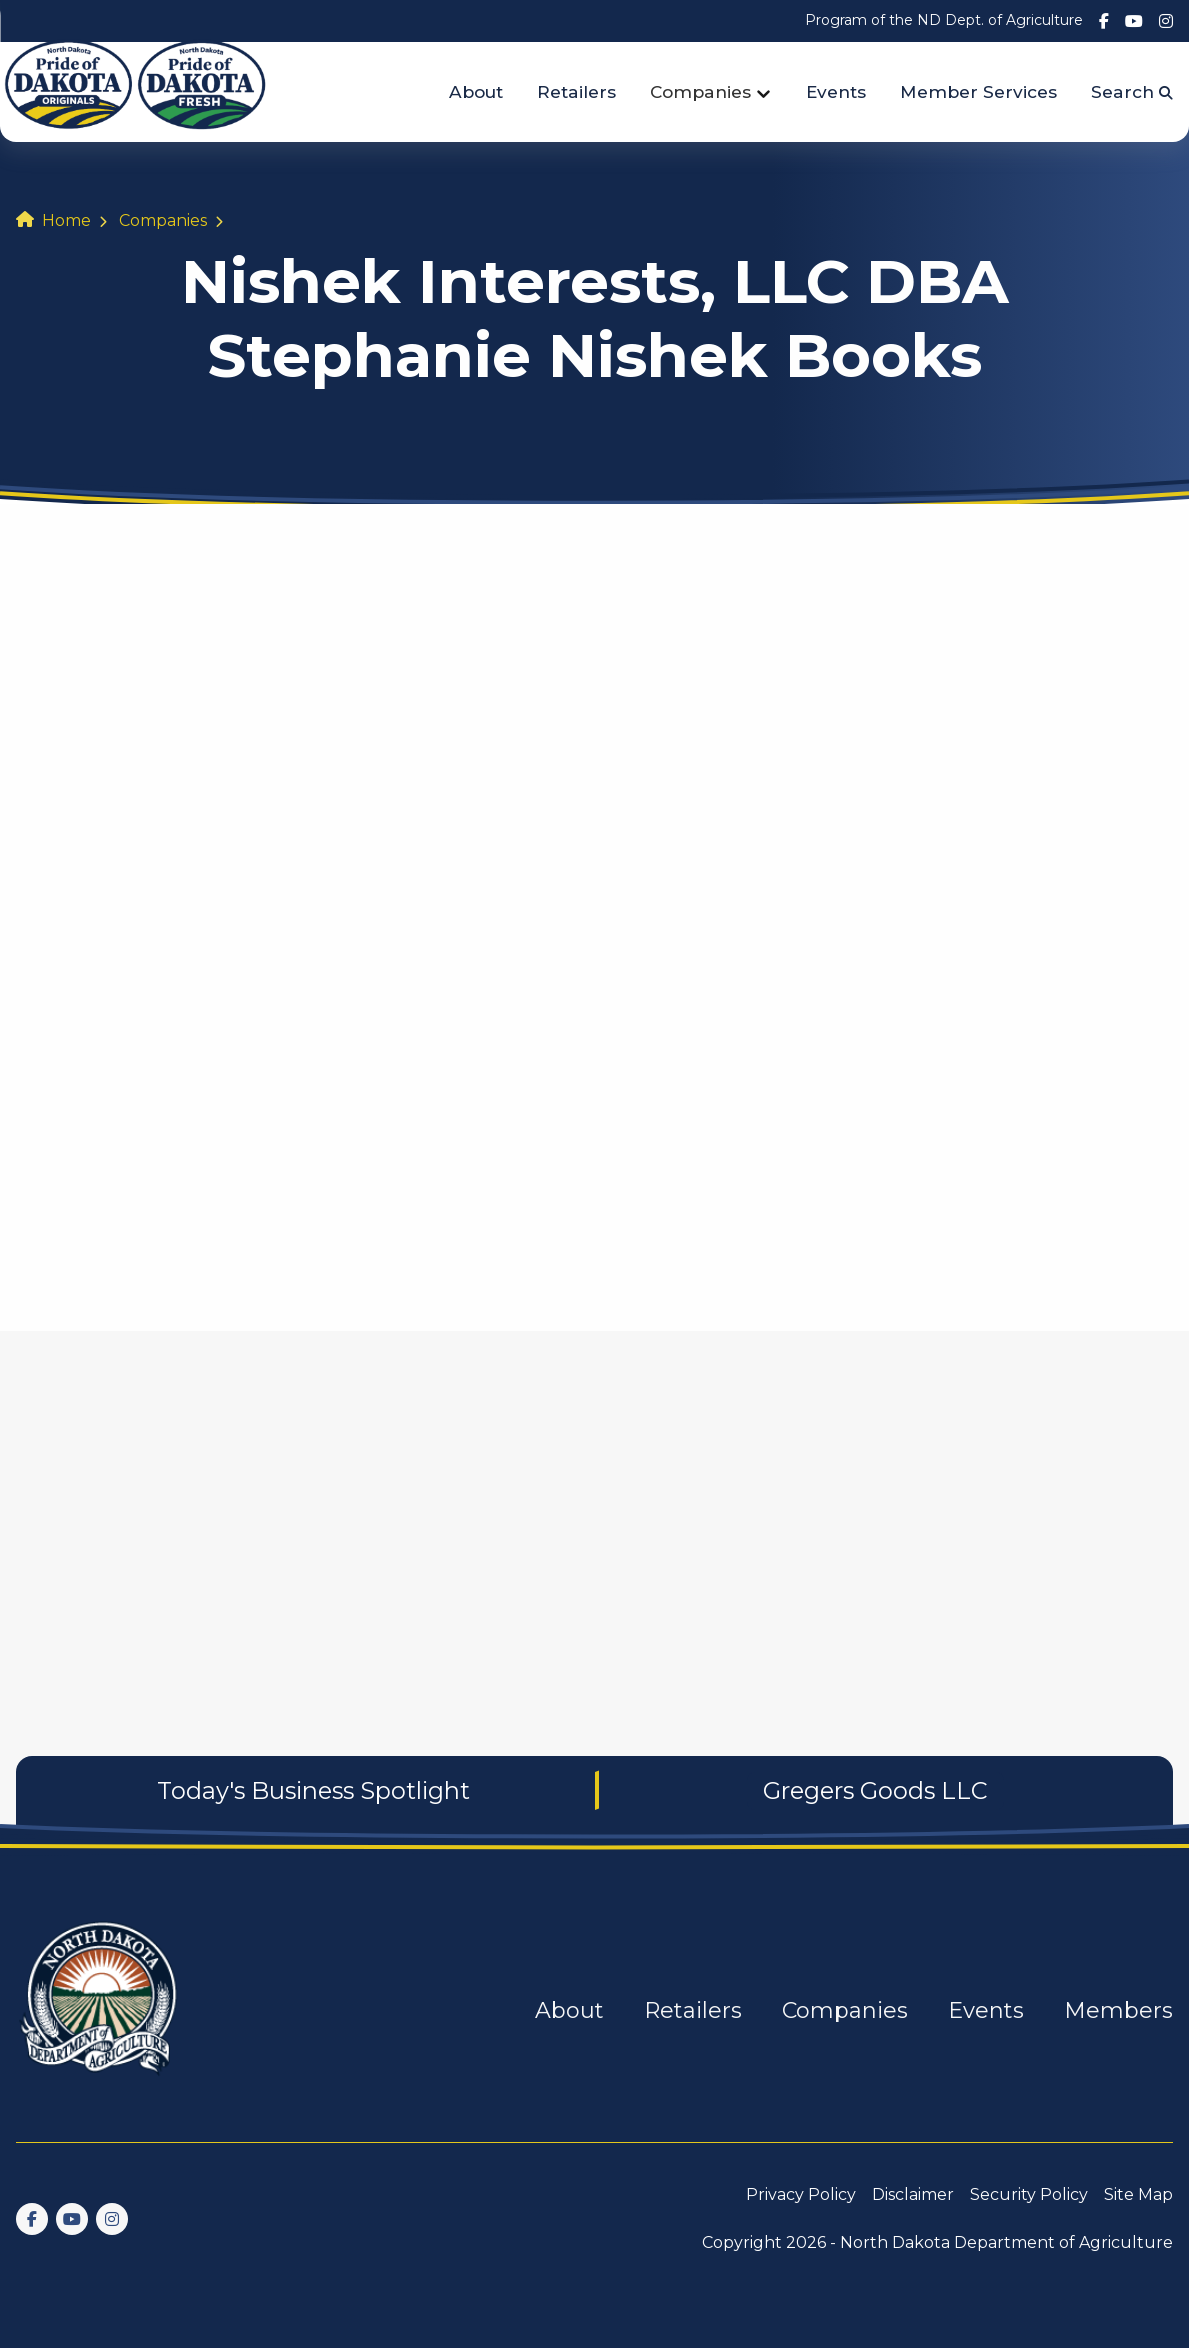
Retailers (576, 91)
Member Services (978, 91)
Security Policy (1029, 2194)
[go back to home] (100, 2010)
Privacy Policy (801, 2194)
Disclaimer (913, 2194)
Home (66, 220)
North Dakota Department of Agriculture (1006, 2242)
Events (836, 91)
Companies (700, 91)
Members (1118, 2010)
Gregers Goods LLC (875, 1790)
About (476, 91)
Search (1132, 91)
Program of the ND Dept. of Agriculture (944, 20)
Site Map (1138, 2194)
